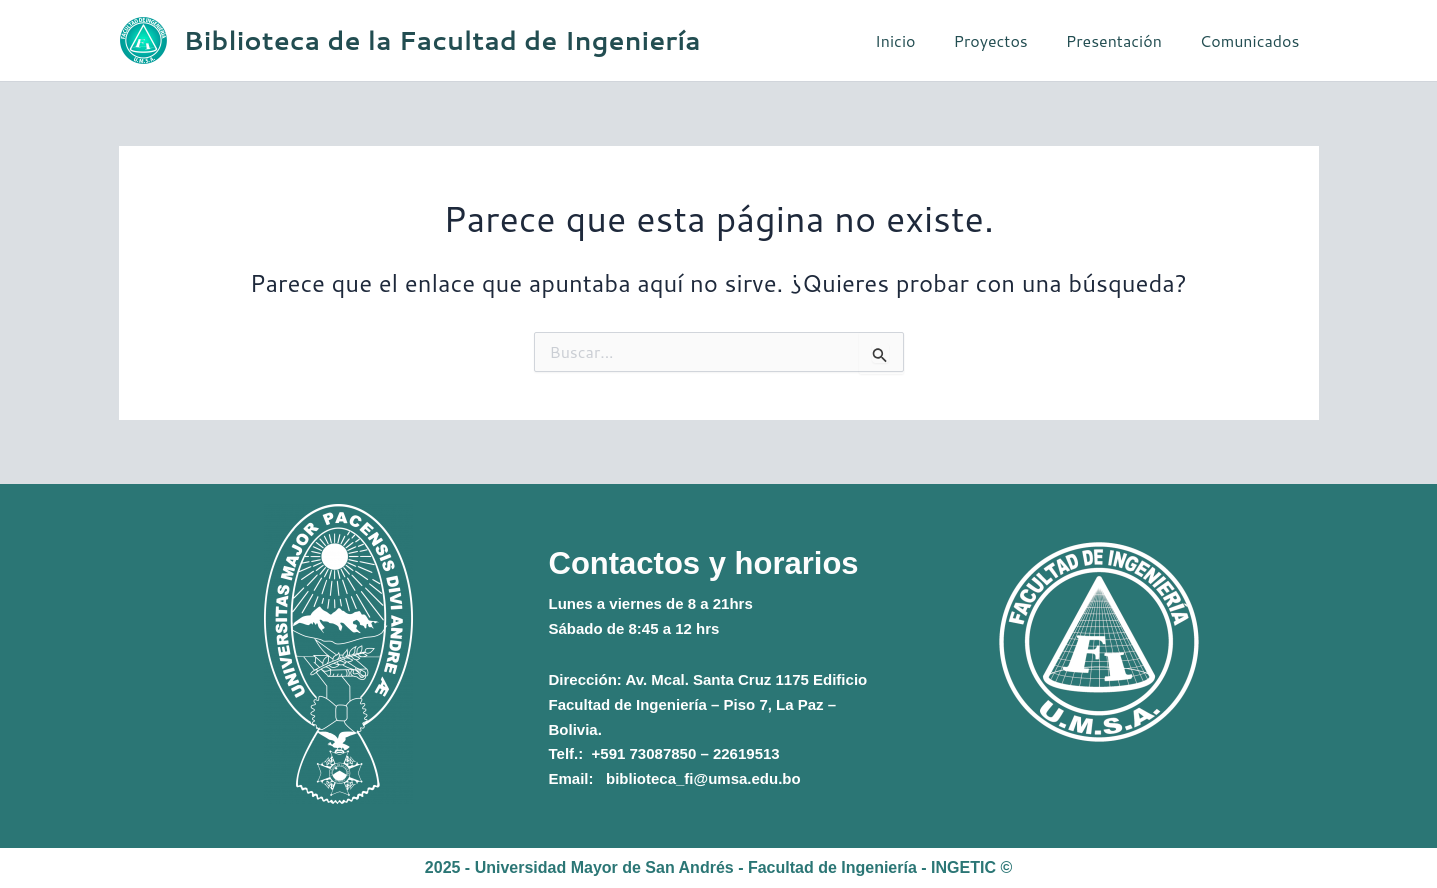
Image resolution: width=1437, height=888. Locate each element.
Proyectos (1005, 40)
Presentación (1123, 40)
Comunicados (1253, 40)
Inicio (916, 40)
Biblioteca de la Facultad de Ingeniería (442, 40)
